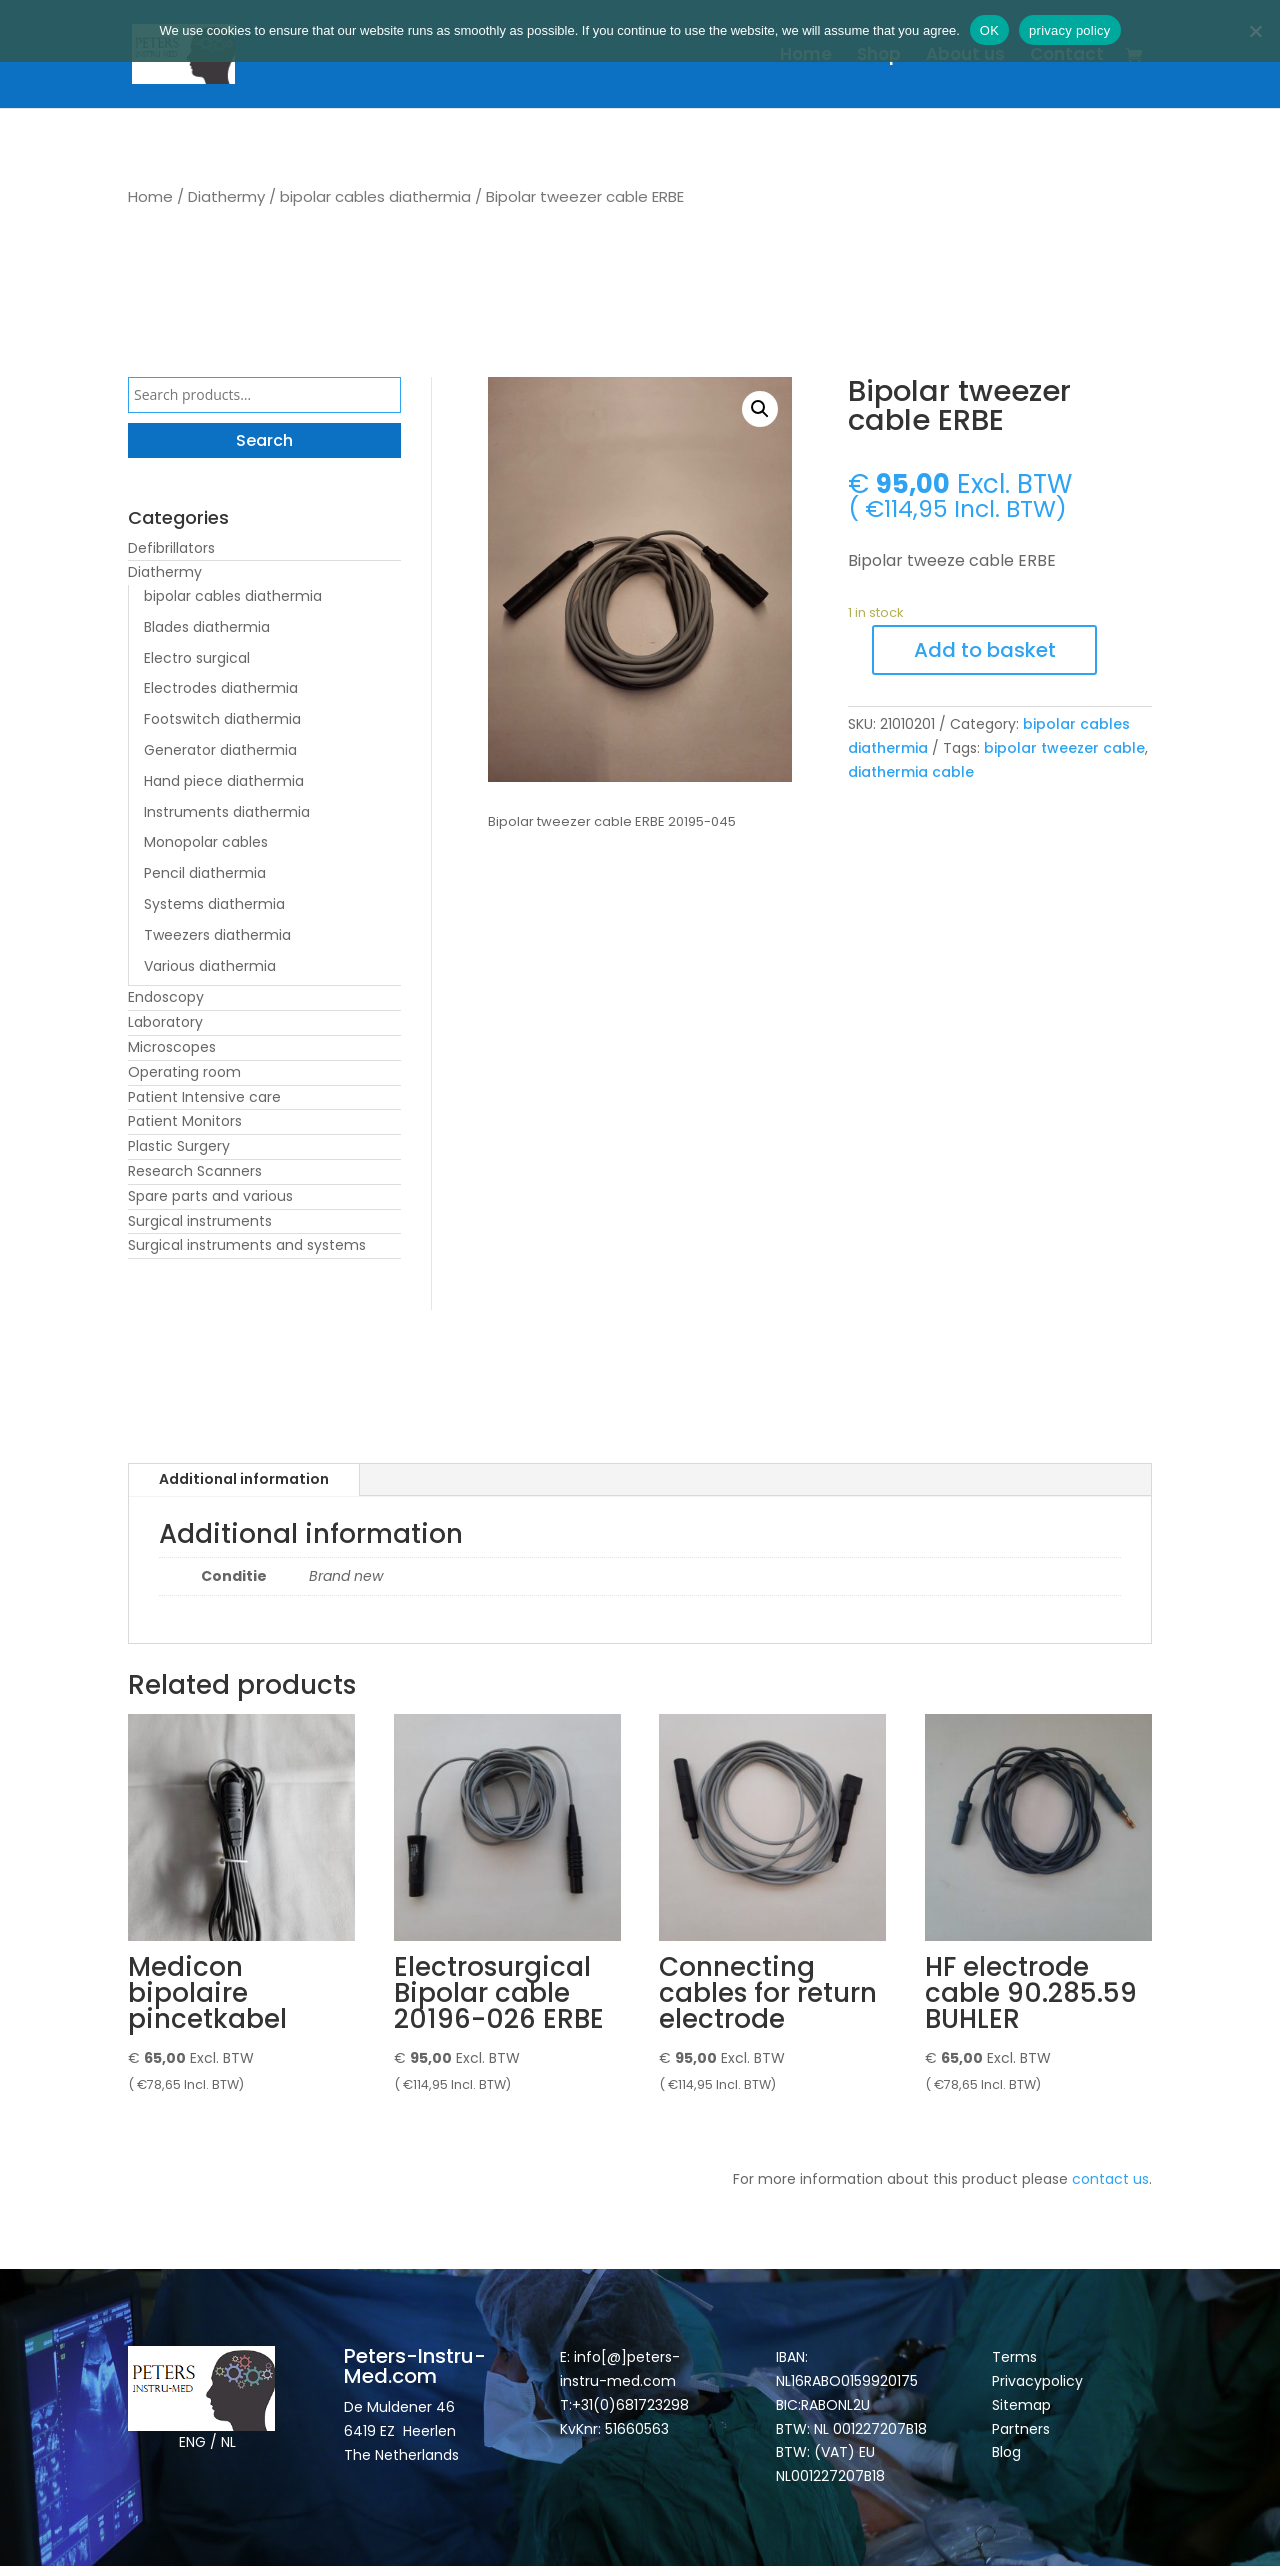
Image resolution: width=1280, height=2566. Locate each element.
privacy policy (1070, 30)
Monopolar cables (206, 842)
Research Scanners (195, 1171)
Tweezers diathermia (217, 935)
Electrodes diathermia (221, 688)
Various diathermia (210, 966)
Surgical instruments (200, 1221)
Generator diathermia (220, 750)
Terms (1014, 2357)
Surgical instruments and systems (247, 1245)
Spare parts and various (210, 1196)
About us (965, 56)
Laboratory (165, 1022)
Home (806, 56)
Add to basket (985, 650)
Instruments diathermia (227, 812)
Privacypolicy (1037, 2381)
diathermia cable (911, 772)
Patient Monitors (185, 1121)
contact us (1110, 2179)
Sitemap (1023, 2405)
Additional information (244, 1479)
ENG (192, 2442)
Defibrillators (171, 548)
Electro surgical (197, 658)
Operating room (184, 1072)
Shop (879, 56)
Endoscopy (166, 997)
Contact (1067, 56)
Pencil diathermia (205, 873)
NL (228, 2442)
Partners (1021, 2429)
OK (989, 30)
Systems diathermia (214, 904)
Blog (1006, 2452)
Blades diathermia (207, 627)
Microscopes (172, 1047)
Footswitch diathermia (222, 719)
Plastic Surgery (179, 1146)
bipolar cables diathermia (375, 196)
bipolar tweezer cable (1064, 748)
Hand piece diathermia (224, 781)
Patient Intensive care (204, 1097)
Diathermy (226, 196)
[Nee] (1255, 31)
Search (264, 440)
